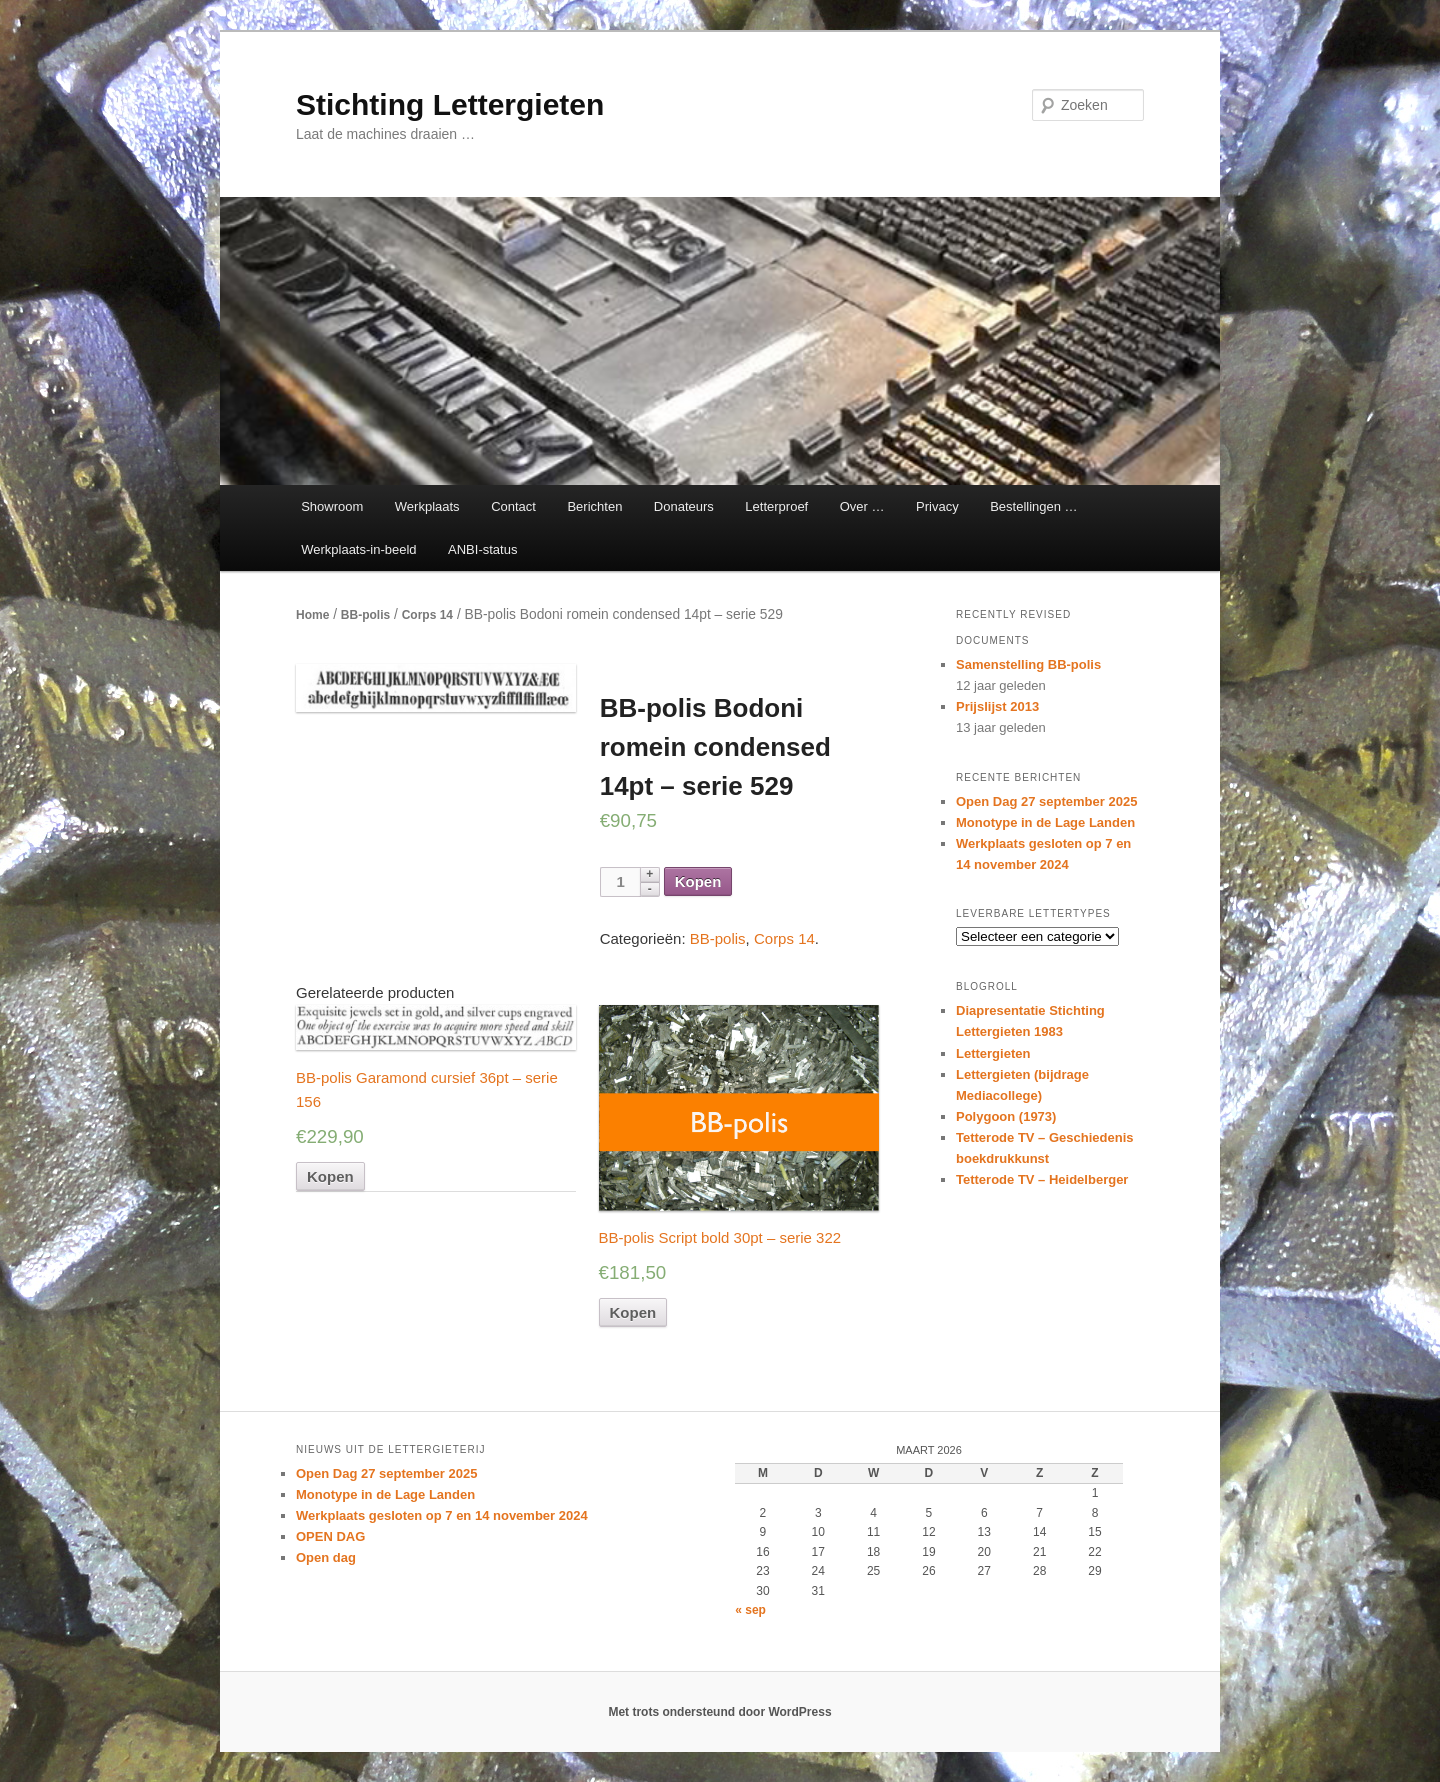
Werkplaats (427, 506)
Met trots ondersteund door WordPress (719, 1712)
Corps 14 (427, 615)
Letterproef (776, 506)
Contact (513, 506)
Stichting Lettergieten (450, 104)
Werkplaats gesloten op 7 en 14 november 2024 (442, 1515)
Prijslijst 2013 (997, 706)
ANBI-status (482, 549)
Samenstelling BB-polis (1028, 664)
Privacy (937, 506)
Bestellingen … (1033, 506)
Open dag (326, 1557)
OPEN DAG (330, 1536)
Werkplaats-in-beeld (358, 549)
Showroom (332, 506)
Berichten (594, 506)
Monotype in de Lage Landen (1045, 822)
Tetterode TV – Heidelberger (1042, 1179)
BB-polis (365, 615)
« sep (750, 1610)
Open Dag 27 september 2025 (1046, 801)
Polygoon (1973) (1006, 1116)
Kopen (698, 881)
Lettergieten (993, 1053)
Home (312, 615)
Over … (862, 506)
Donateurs (684, 506)
